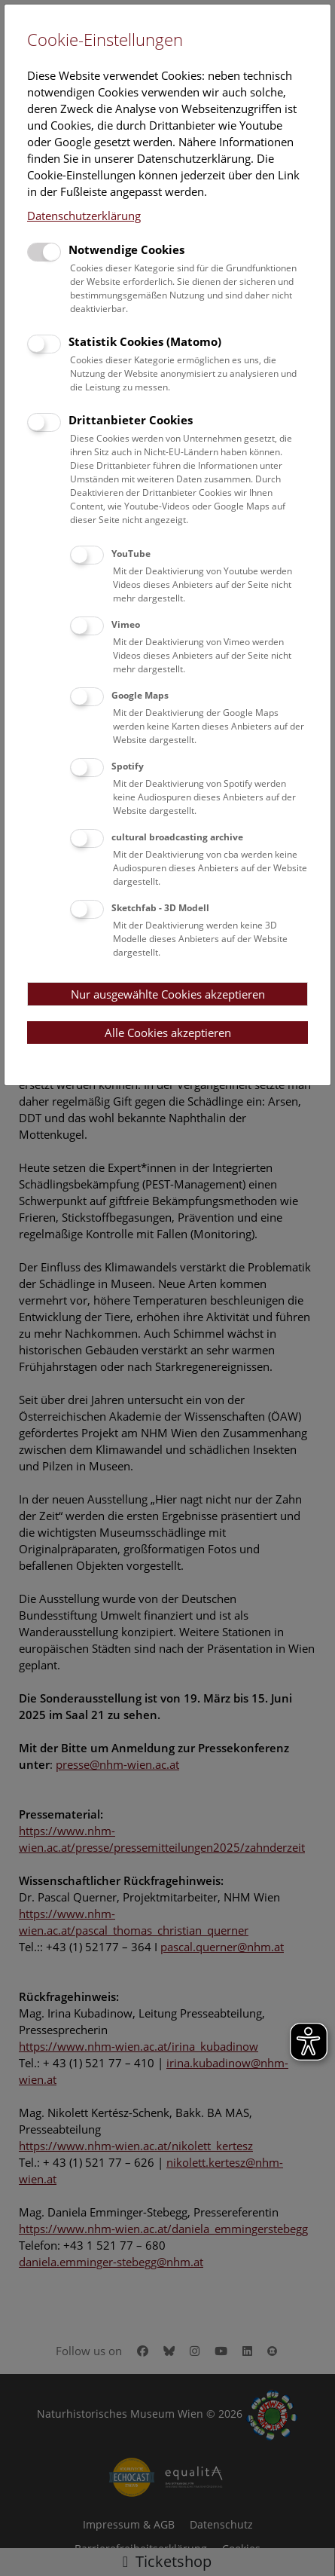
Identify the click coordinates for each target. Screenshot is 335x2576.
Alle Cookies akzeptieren (168, 1032)
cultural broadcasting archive (177, 837)
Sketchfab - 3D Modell (160, 907)
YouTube (131, 553)
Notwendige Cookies (126, 249)
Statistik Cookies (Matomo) (145, 341)
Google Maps (140, 695)
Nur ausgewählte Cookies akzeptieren (168, 994)
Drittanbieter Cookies (131, 419)
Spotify (127, 766)
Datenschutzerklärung (84, 215)
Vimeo (125, 624)
